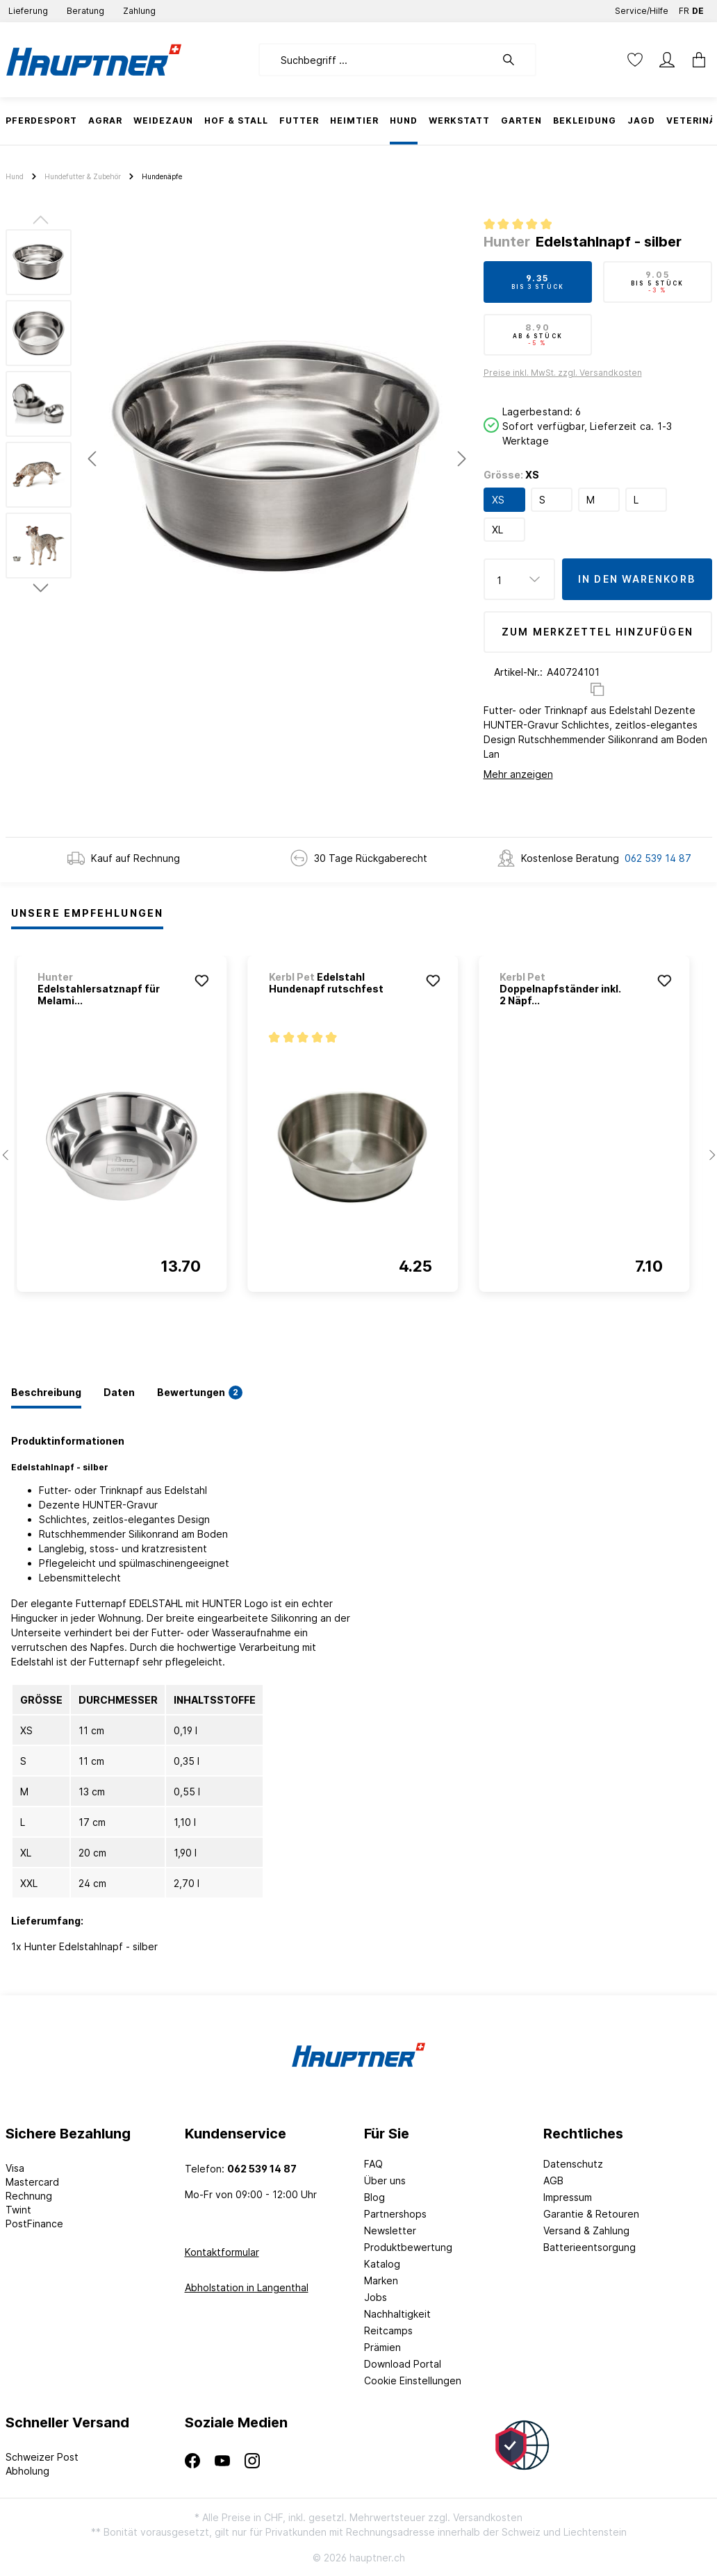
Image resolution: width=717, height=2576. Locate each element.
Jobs (375, 2297)
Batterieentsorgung (589, 2247)
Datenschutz (573, 2164)
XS (498, 500)
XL (497, 529)
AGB (553, 2180)
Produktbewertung (408, 2247)
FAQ (373, 2164)
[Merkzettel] (635, 60)
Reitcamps (388, 2330)
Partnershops (395, 2214)
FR (684, 8)
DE (698, 8)
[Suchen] (515, 59)
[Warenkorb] (695, 60)
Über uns (385, 2180)
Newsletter (390, 2230)
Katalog (382, 2264)
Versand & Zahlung (586, 2230)
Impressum (567, 2197)
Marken (381, 2280)
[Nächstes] (462, 458)
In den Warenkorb (636, 579)
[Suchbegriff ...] (376, 59)
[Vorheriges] (91, 458)
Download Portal (402, 2364)
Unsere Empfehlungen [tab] (87, 913)
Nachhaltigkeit (397, 2314)
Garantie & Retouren (591, 2214)
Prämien (382, 2347)
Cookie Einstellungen (412, 2380)
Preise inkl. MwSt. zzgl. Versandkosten (563, 372)
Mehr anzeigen (518, 774)
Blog (374, 2197)
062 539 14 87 (658, 858)
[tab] (46, 1393)
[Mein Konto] (667, 60)
